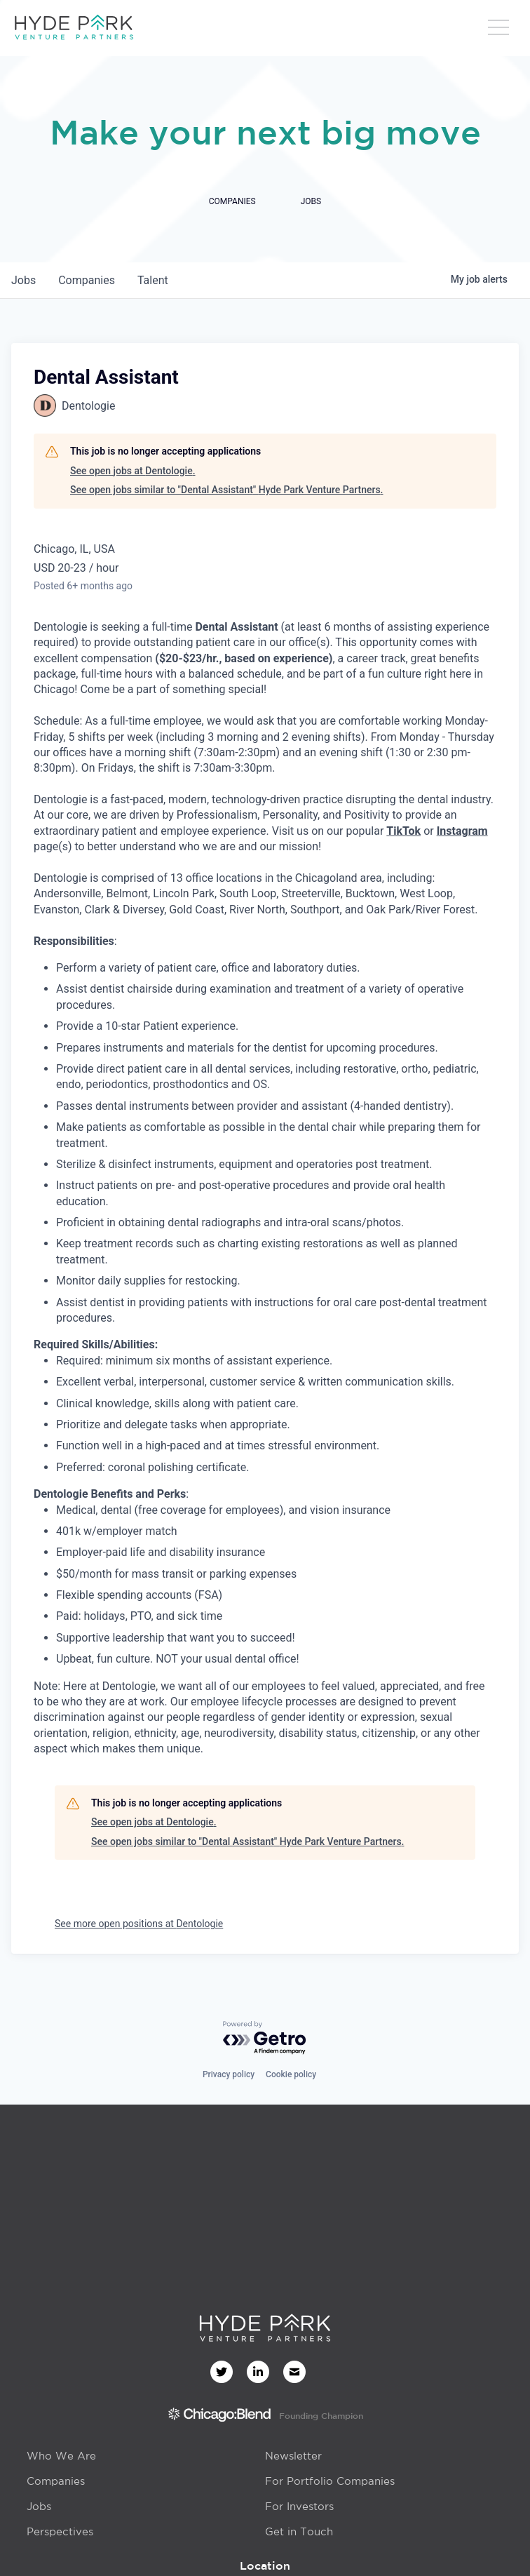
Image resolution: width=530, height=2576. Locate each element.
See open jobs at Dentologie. (133, 470)
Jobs (39, 2506)
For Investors (299, 2506)
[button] (498, 32)
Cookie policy (291, 2074)
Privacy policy (228, 2074)
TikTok (403, 831)
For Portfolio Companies (330, 2481)
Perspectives (60, 2531)
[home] (74, 28)
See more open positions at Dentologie (139, 1923)
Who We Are (61, 2456)
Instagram (462, 831)
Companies (56, 2481)
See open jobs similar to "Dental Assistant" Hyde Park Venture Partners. (226, 489)
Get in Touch (299, 2531)
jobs (23, 280)
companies (86, 280)
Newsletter (293, 2456)
